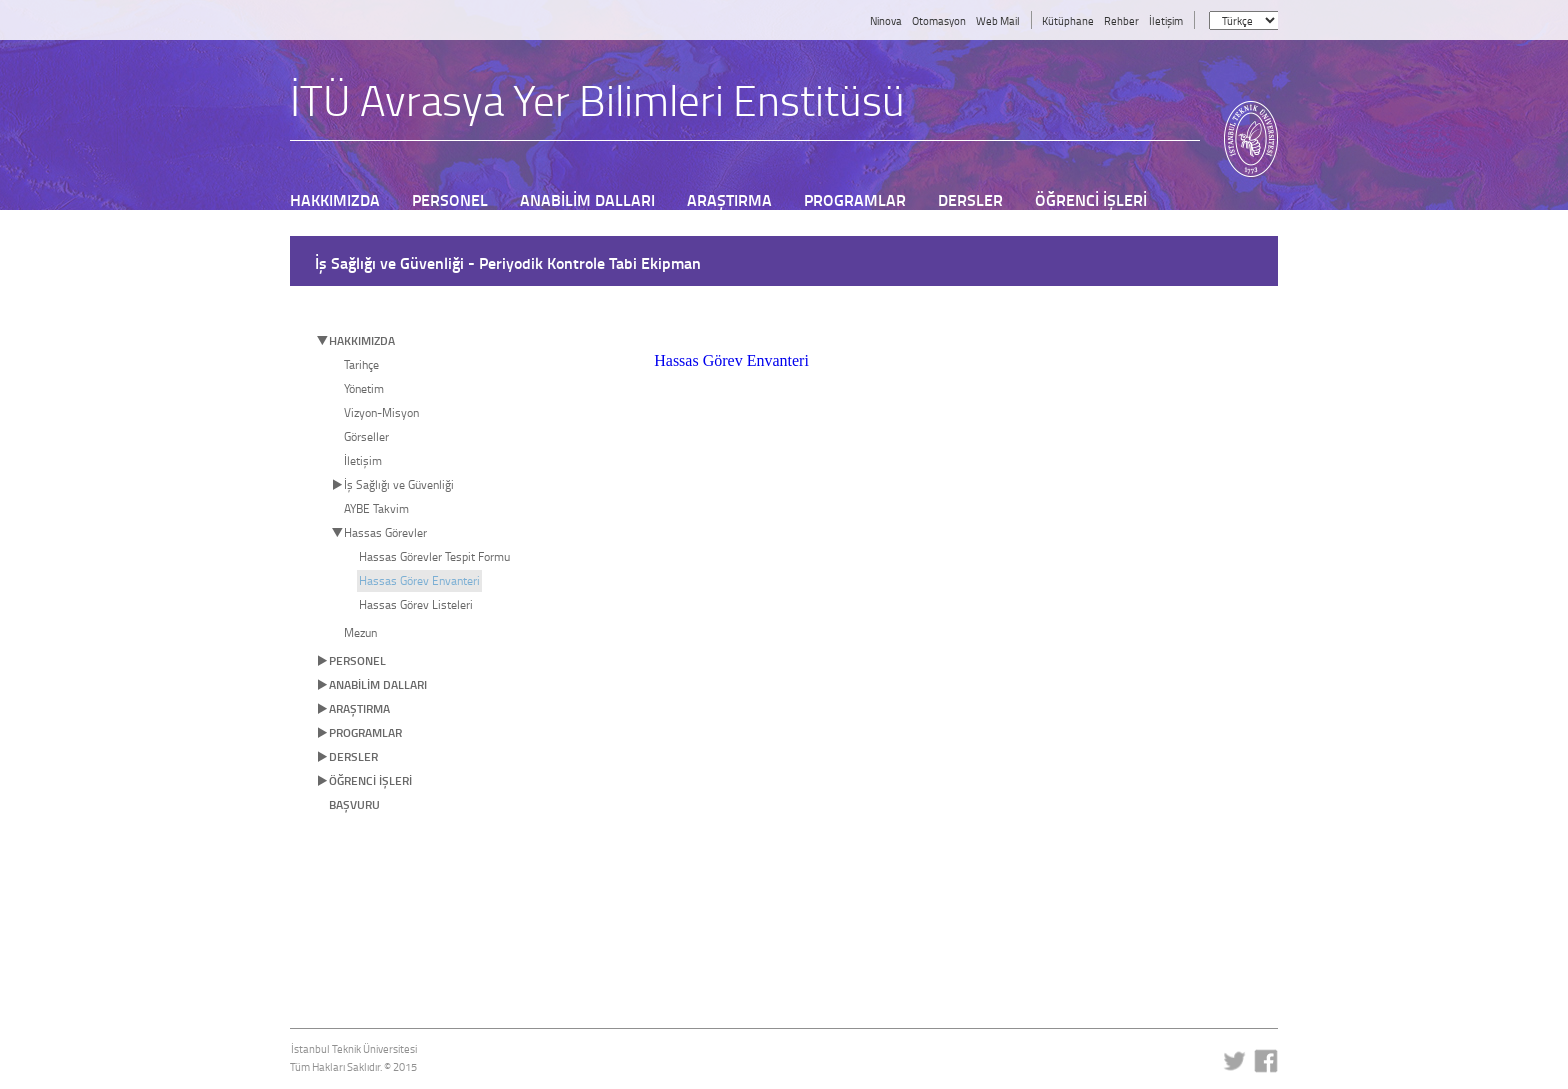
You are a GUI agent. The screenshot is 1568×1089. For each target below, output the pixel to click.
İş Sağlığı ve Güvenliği (399, 484)
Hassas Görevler (385, 532)
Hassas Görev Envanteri (419, 580)
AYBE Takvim (376, 508)
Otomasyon (939, 20)
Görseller (366, 436)
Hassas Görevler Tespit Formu (434, 556)
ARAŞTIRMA (359, 708)
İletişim (1166, 20)
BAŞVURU (354, 804)
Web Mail (998, 20)
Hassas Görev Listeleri (416, 604)
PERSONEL (357, 660)
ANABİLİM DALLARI (378, 684)
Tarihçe (361, 364)
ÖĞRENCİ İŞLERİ (370, 780)
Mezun (360, 632)
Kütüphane (1068, 20)
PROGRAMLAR (365, 732)
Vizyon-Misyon (381, 412)
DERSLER (353, 756)
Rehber (1121, 20)
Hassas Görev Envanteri (731, 360)
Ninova (886, 20)
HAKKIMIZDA (362, 340)
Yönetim (364, 388)
